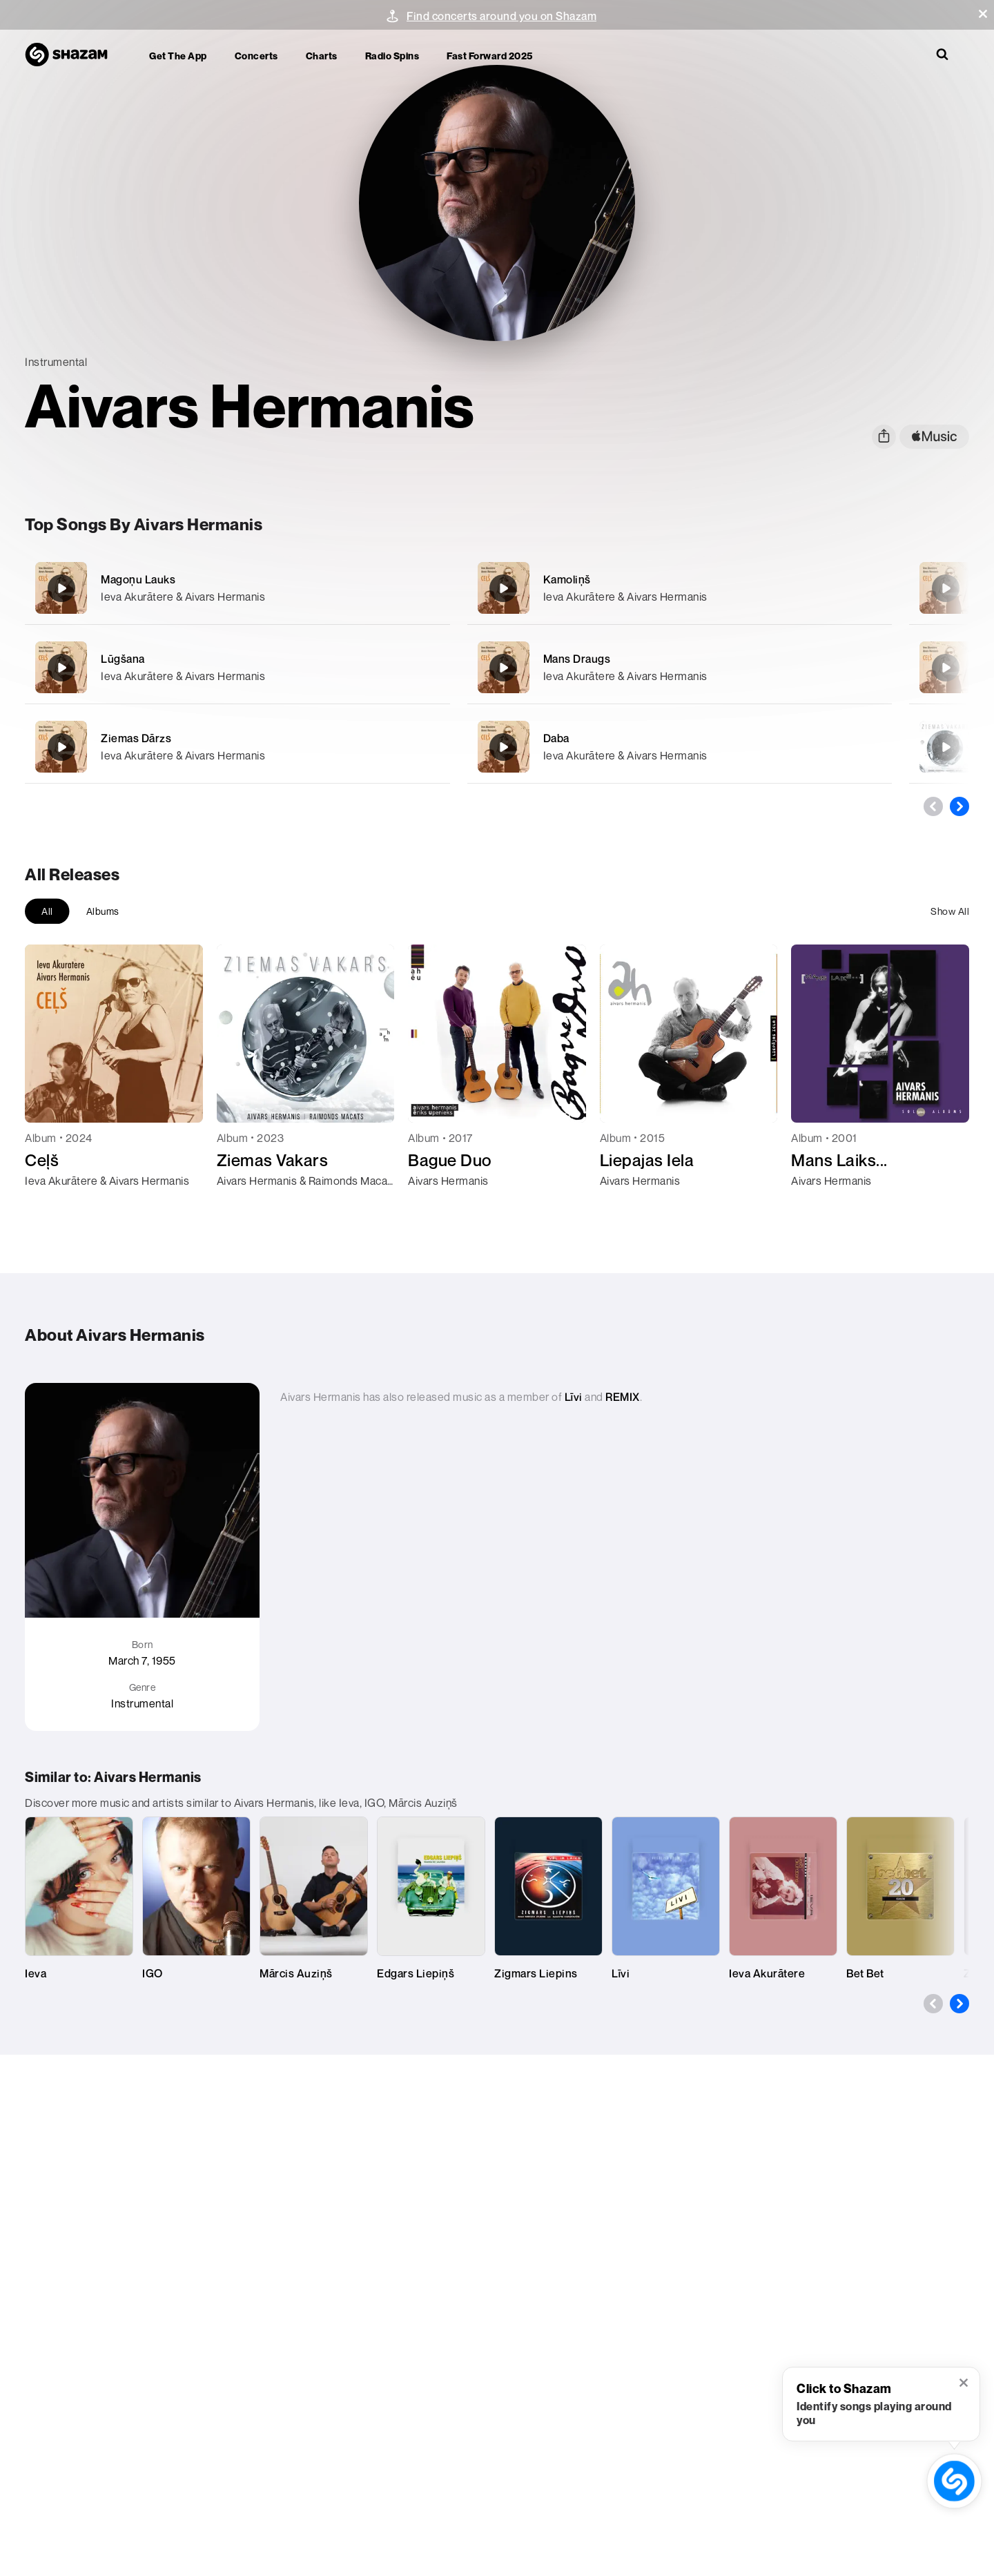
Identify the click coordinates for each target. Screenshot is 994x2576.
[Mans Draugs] (680, 667)
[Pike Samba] (945, 747)
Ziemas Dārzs (136, 738)
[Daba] (680, 746)
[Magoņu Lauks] (237, 588)
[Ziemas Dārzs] (237, 746)
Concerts (256, 55)
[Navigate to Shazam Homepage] (73, 55)
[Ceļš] (945, 588)
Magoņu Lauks (138, 579)
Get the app (178, 55)
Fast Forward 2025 (490, 55)
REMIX (622, 1397)
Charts (322, 55)
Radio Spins (392, 55)
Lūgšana (123, 659)
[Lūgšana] (237, 667)
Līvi (574, 1397)
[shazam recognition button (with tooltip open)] (954, 2481)
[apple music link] (934, 437)
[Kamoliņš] (680, 588)
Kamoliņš (567, 579)
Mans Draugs (577, 659)
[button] (983, 14)
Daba (556, 738)
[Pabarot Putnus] (945, 667)
